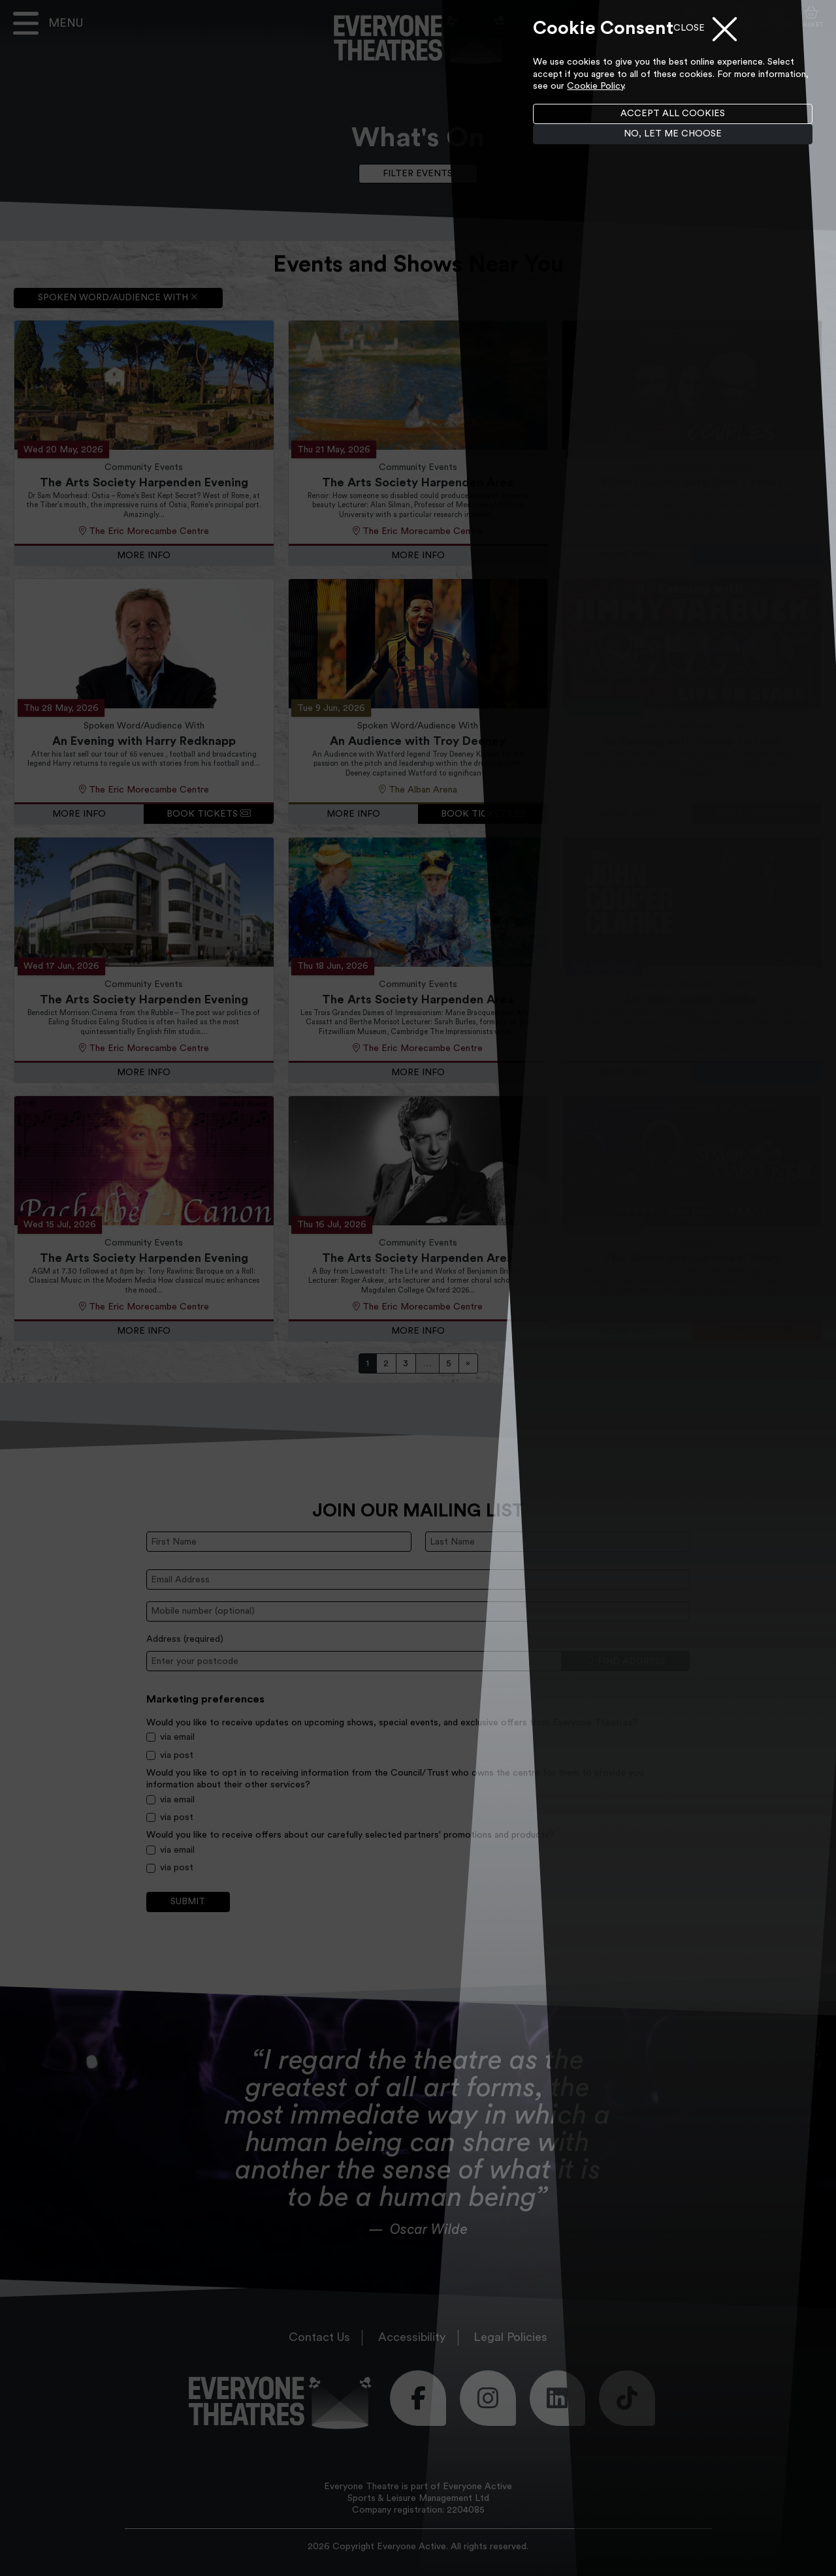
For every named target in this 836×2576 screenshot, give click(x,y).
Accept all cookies (672, 113)
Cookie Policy (595, 86)
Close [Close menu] (689, 28)
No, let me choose (673, 133)
